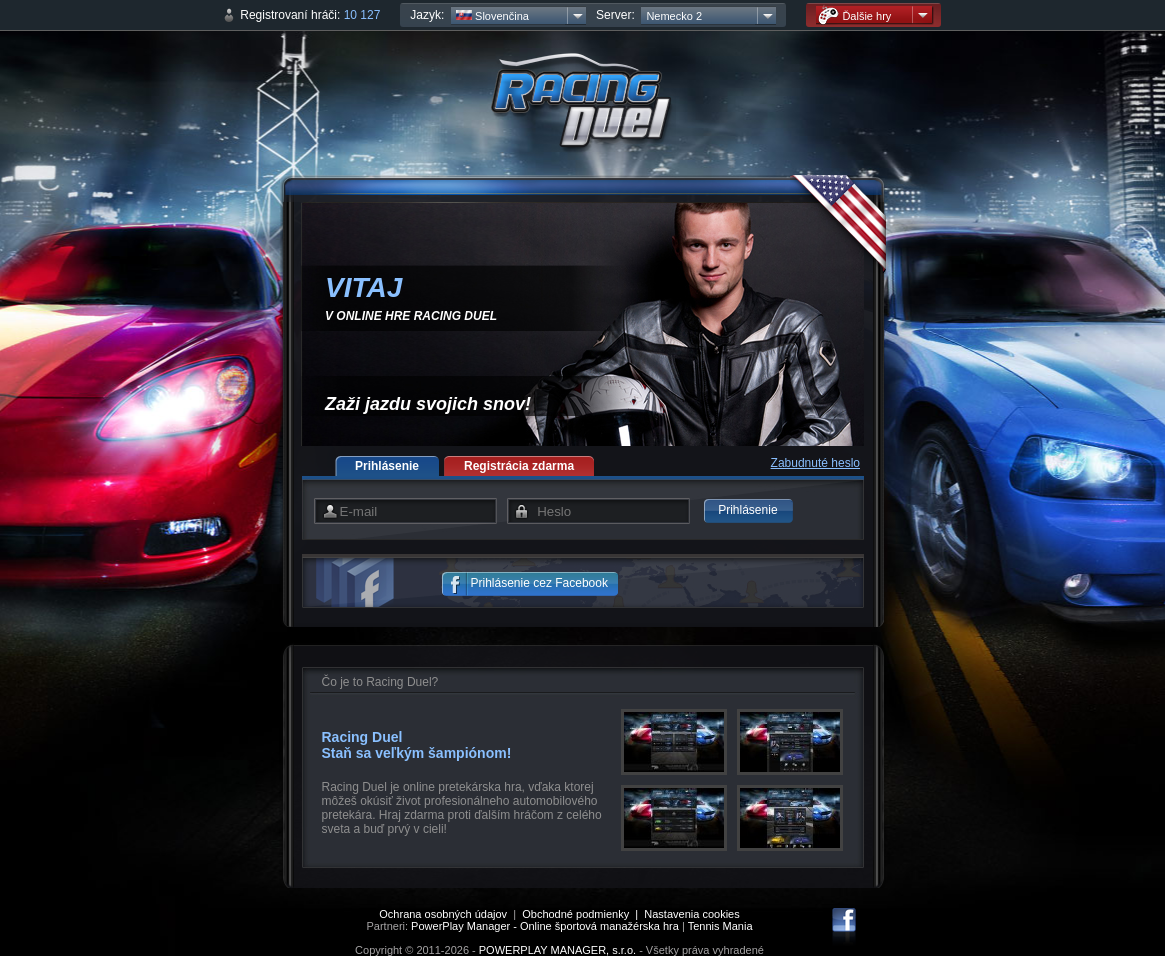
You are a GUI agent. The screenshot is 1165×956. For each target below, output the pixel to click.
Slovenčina (492, 16)
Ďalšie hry (854, 15)
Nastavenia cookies (691, 914)
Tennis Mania (720, 926)
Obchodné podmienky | (583, 914)
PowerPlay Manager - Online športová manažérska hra (545, 926)
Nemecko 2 (674, 16)
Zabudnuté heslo (815, 463)
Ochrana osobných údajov (443, 914)
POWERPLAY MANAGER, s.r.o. (557, 950)
